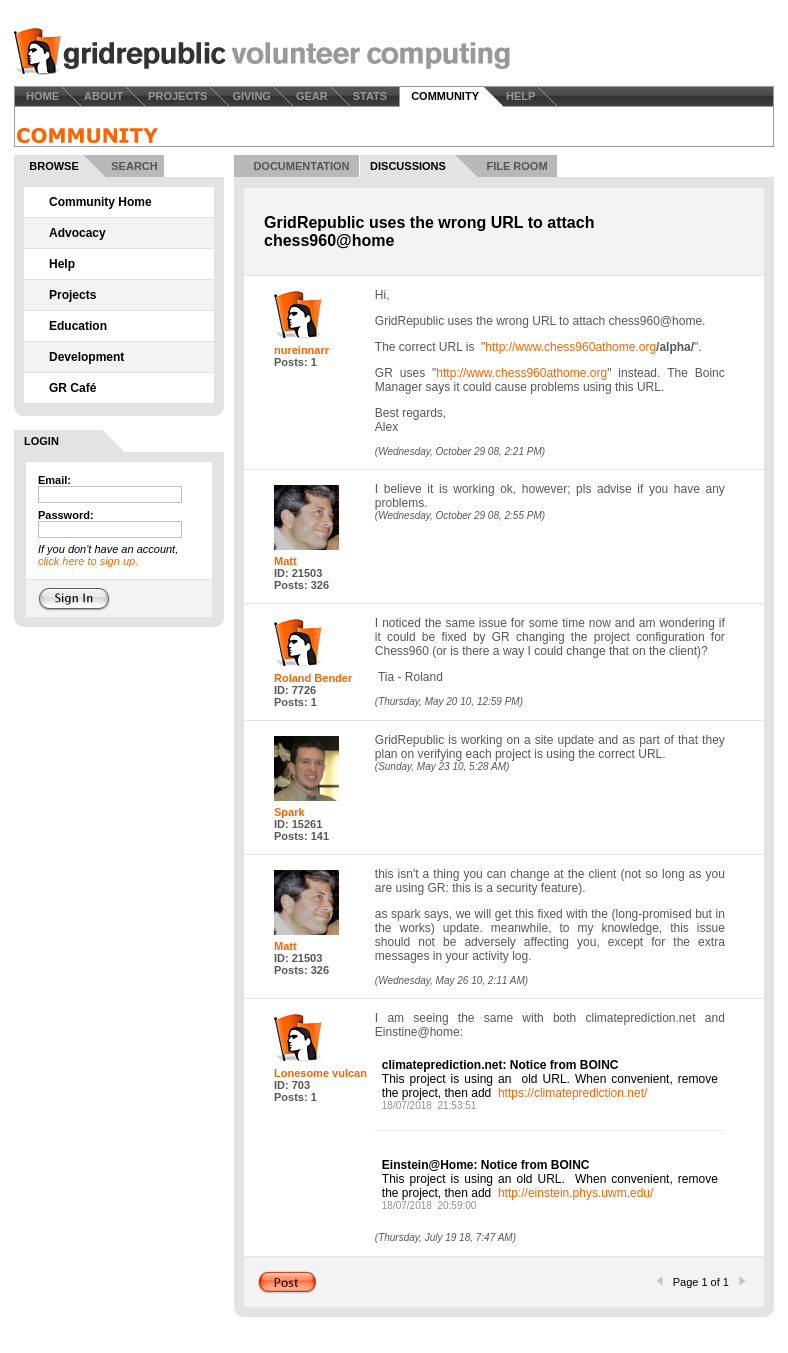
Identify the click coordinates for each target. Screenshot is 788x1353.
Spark (289, 812)
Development (86, 357)
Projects (72, 295)
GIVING (251, 96)
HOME (42, 96)
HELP (520, 96)
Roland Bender (313, 678)
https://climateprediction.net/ (572, 1093)
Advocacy (77, 233)
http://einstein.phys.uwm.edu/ (575, 1193)
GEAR (312, 96)
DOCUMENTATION (301, 166)
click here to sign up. (88, 561)
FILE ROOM (516, 166)
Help (62, 264)
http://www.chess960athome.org (570, 347)
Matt (285, 561)
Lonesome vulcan (320, 1073)
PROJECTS (177, 96)
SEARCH (134, 166)
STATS (370, 96)
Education (78, 326)
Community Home (100, 202)
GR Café (72, 388)
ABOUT (103, 96)
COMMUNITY (445, 96)
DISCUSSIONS (408, 166)
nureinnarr (301, 350)
